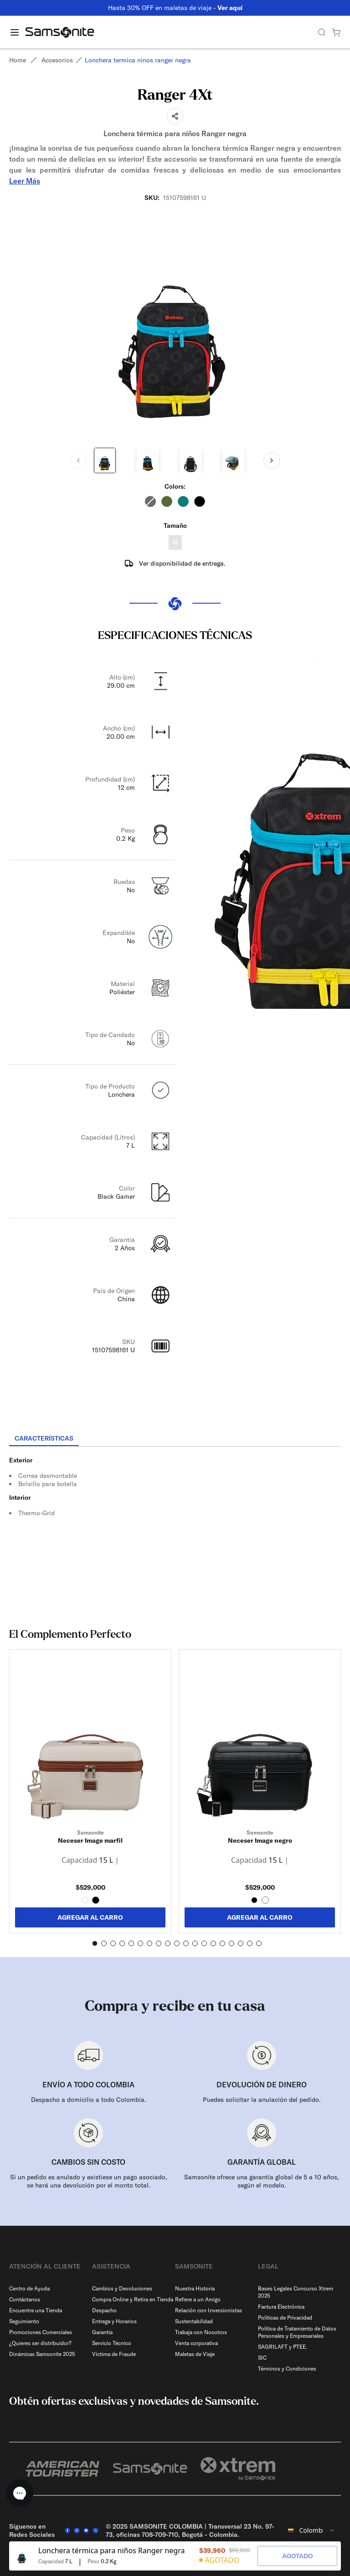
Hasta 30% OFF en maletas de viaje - (175, 8)
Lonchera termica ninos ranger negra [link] (138, 60)
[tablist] (175, 1439)
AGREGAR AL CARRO (90, 1917)
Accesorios (57, 60)
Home (17, 60)
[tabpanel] (175, 1529)
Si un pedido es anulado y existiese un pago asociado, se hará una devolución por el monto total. (88, 2181)
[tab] (44, 1438)
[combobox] (311, 2530)
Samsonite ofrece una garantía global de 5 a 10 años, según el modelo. (261, 2181)
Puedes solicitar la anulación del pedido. (262, 2100)
